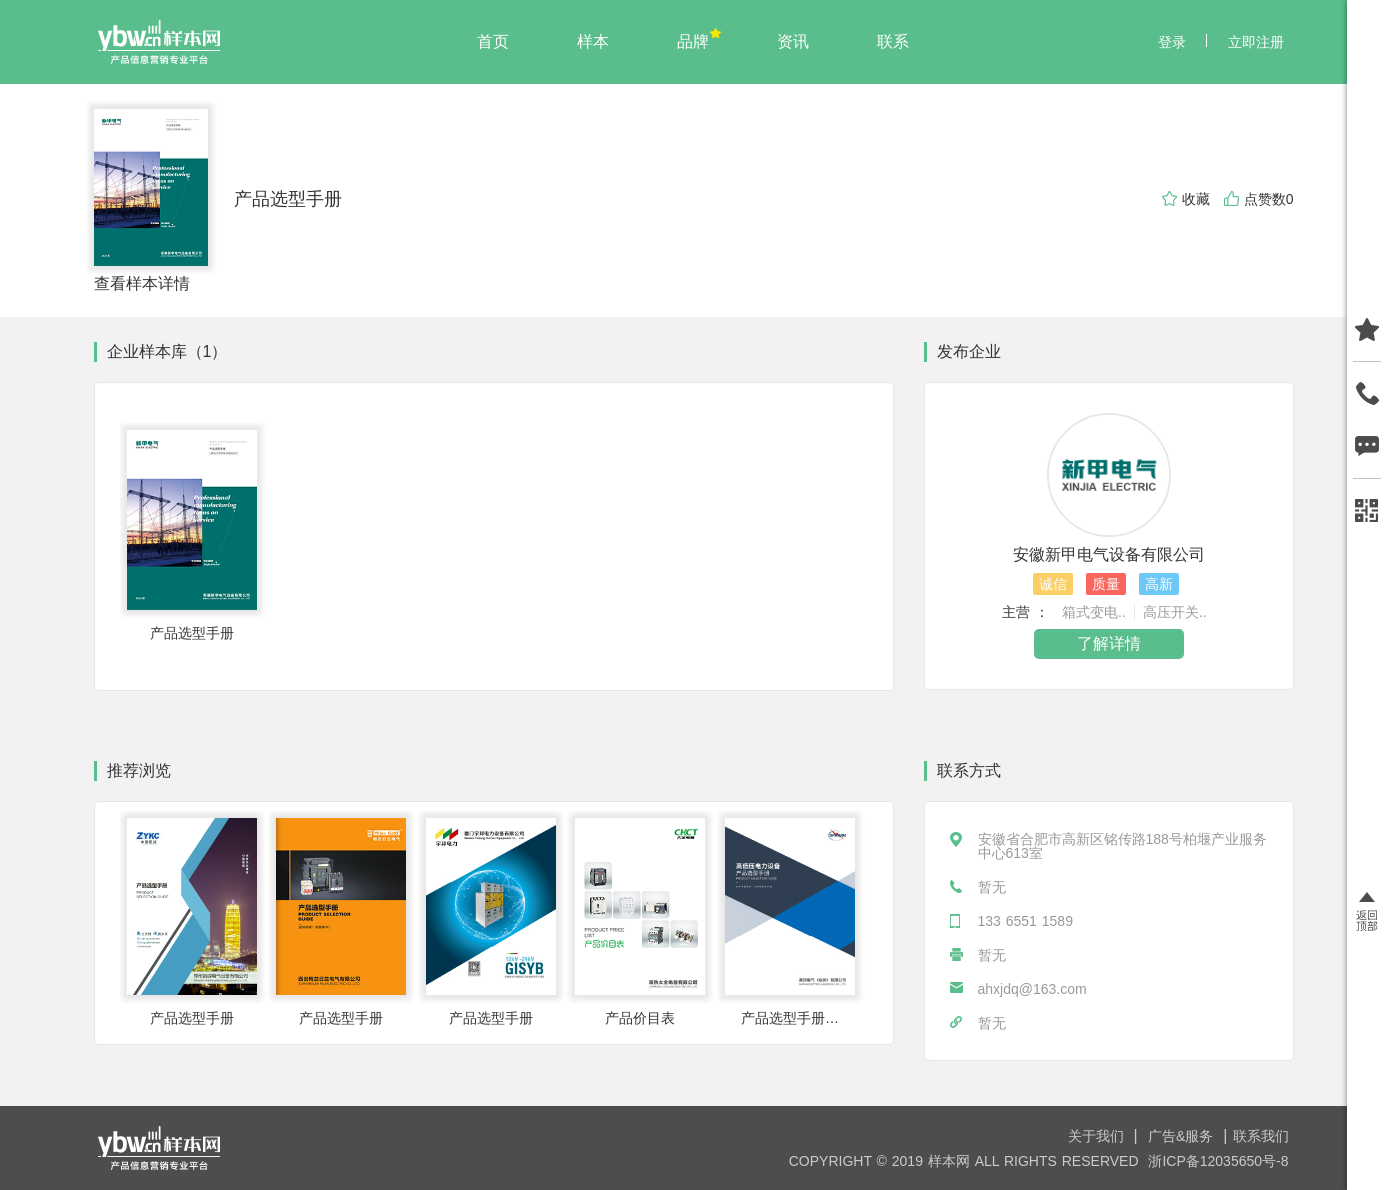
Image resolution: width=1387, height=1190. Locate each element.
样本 (593, 41)
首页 (493, 41)
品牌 (693, 41)
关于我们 (1098, 1136)
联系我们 (1261, 1136)
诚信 (1053, 584)
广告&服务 (1183, 1136)
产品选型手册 (288, 199)
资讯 (793, 41)
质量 (1106, 584)
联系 (893, 41)
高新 (1159, 584)
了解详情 (1109, 643)
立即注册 (1256, 42)
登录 (1172, 42)
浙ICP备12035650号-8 (1218, 1161)
